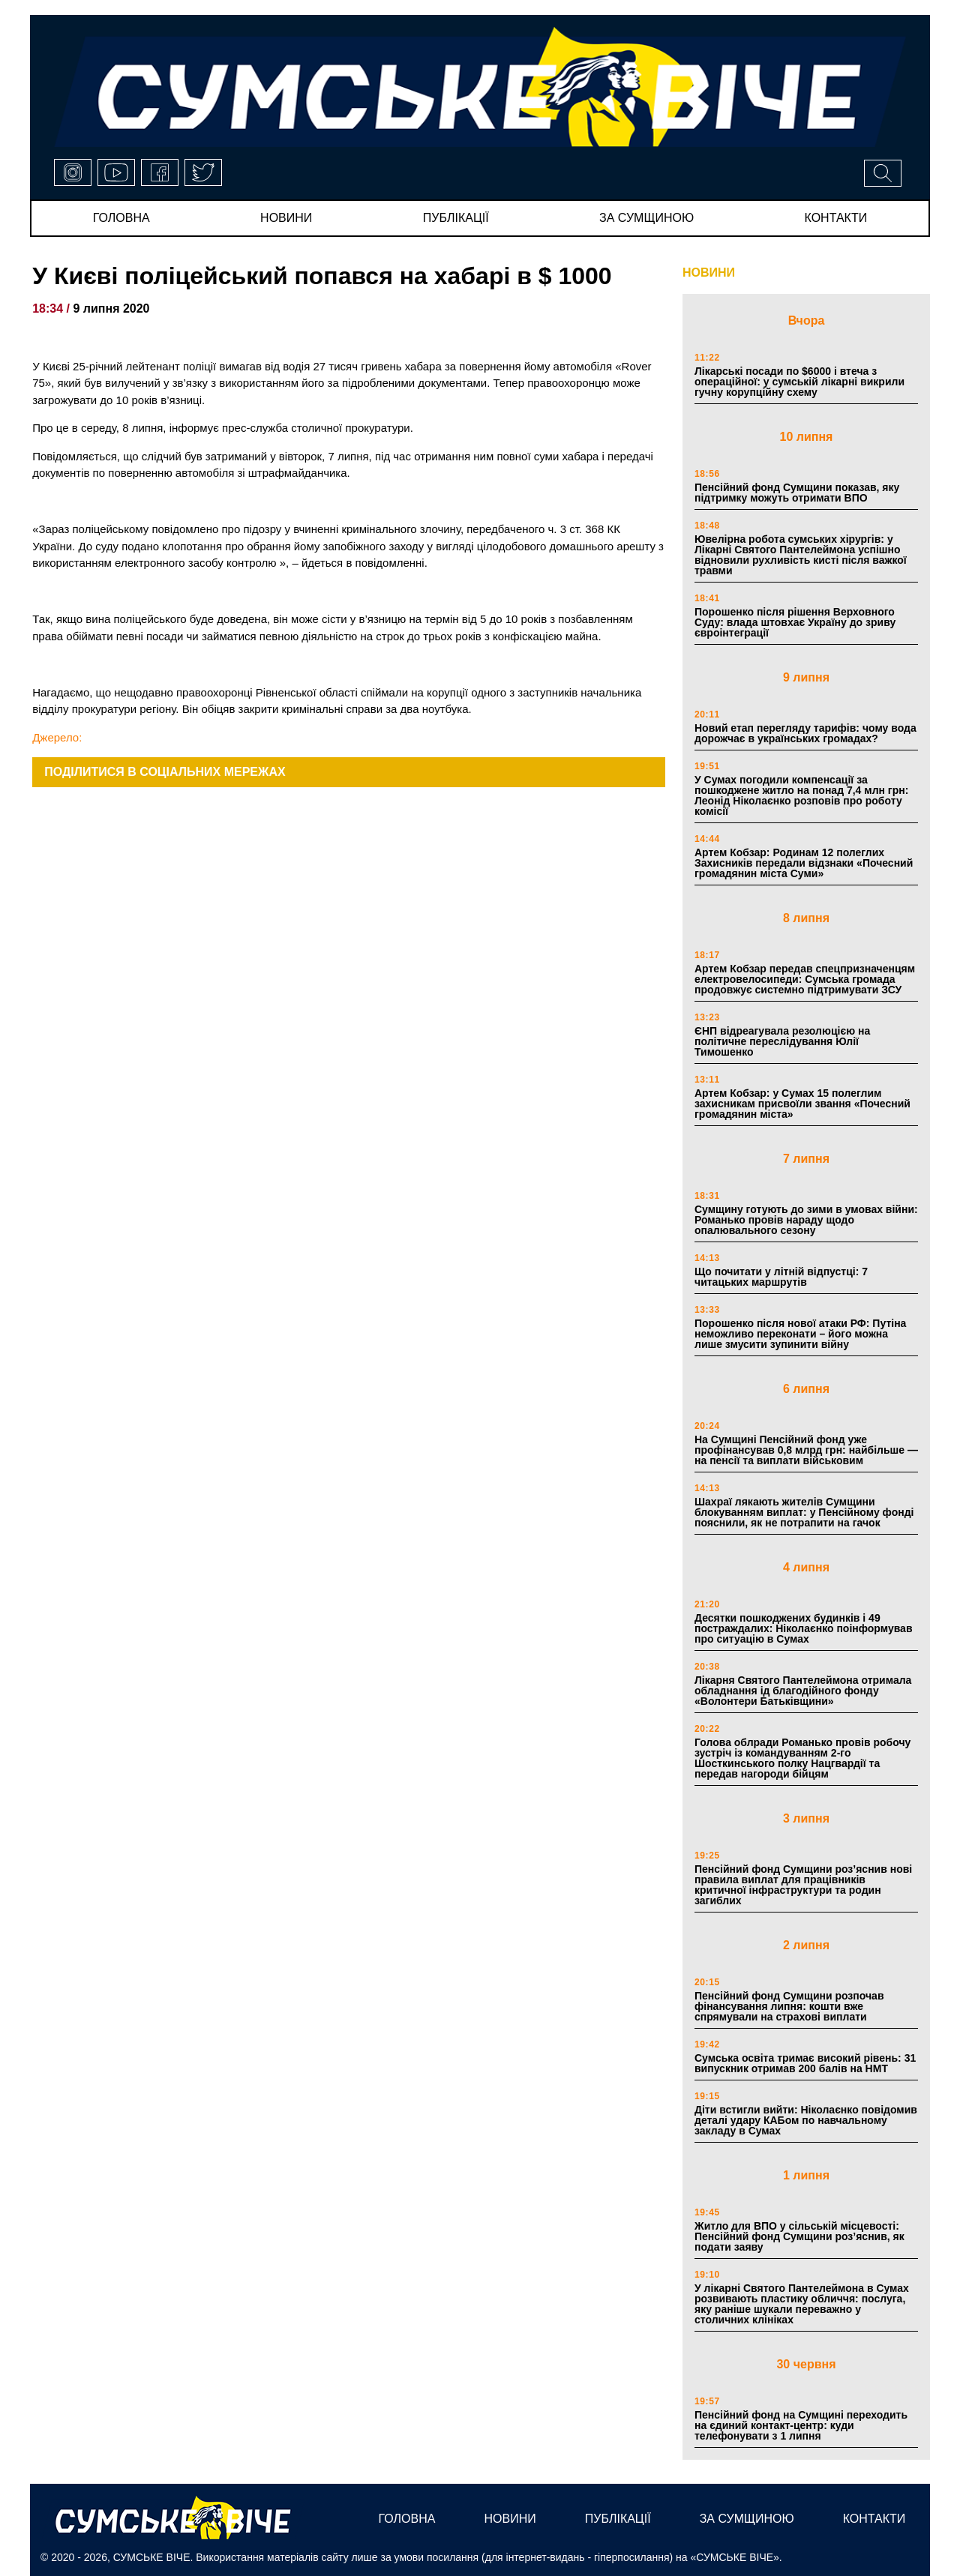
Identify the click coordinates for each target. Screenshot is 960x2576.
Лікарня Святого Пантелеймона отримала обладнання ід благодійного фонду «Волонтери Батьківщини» (802, 1690)
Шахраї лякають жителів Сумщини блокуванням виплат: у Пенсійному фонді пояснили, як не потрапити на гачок (804, 1512)
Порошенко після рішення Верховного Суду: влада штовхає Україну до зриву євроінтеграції (795, 622)
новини (286, 217)
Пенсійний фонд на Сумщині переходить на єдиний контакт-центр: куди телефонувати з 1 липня (801, 2425)
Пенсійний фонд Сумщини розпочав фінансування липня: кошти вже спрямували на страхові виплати (789, 2006)
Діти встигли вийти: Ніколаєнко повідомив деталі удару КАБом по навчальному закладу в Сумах (805, 2120)
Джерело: (57, 737)
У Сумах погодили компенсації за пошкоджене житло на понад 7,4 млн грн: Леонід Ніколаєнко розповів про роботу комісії (801, 795)
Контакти (836, 217)
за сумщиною (646, 217)
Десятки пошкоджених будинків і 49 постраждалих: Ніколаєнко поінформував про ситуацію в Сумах (803, 1628)
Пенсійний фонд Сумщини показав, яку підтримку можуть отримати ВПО (796, 492)
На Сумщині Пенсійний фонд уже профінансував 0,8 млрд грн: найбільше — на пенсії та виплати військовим (806, 1449)
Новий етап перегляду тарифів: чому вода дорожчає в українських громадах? (805, 733)
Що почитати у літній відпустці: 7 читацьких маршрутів (781, 1277)
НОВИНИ (708, 272)
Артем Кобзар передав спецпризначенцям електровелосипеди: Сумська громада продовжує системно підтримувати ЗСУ (804, 979)
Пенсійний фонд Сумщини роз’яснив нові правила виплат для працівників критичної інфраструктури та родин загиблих (803, 1885)
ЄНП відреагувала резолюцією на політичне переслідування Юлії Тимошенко (782, 1041)
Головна (121, 217)
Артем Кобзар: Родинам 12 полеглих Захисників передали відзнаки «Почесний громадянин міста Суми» (803, 862)
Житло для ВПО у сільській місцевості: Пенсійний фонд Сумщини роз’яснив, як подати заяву (799, 2236)
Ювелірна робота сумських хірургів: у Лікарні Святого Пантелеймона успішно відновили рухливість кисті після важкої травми (800, 555)
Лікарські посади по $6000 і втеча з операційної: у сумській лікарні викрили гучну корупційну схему (799, 381)
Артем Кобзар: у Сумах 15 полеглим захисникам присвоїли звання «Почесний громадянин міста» (802, 1103)
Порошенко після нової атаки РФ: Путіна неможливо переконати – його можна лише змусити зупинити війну (800, 1333)
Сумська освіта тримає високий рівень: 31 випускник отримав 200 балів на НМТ (805, 2063)
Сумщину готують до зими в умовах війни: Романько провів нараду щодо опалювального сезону (806, 1219)
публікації (456, 217)
